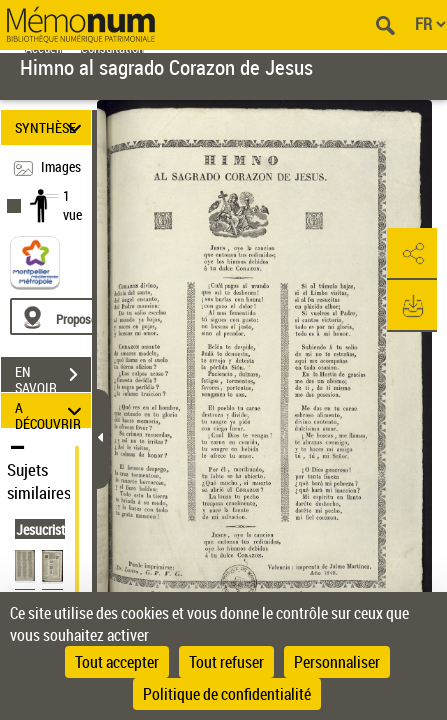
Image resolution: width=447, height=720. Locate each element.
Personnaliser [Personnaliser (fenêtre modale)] (337, 662)
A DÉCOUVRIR (51, 410)
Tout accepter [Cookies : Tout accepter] (117, 662)
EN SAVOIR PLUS (53, 377)
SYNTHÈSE (51, 127)
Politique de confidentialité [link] (227, 694)
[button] (412, 254)
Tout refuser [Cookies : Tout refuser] (226, 662)
